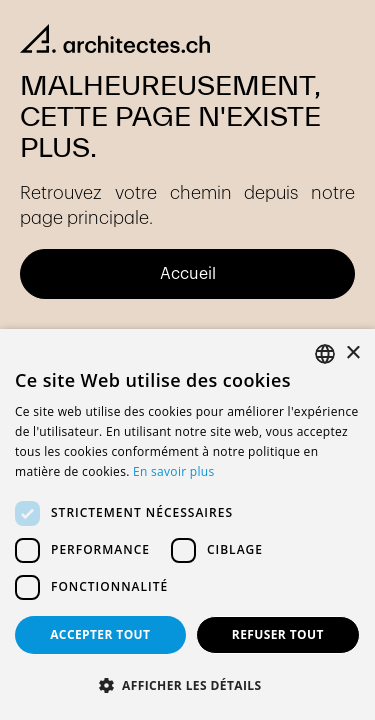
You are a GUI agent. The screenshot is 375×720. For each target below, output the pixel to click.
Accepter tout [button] (100, 634)
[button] (187, 686)
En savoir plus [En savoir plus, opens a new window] (173, 471)
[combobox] (325, 354)
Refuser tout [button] (278, 634)
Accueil (188, 274)
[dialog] (187, 524)
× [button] (352, 353)
